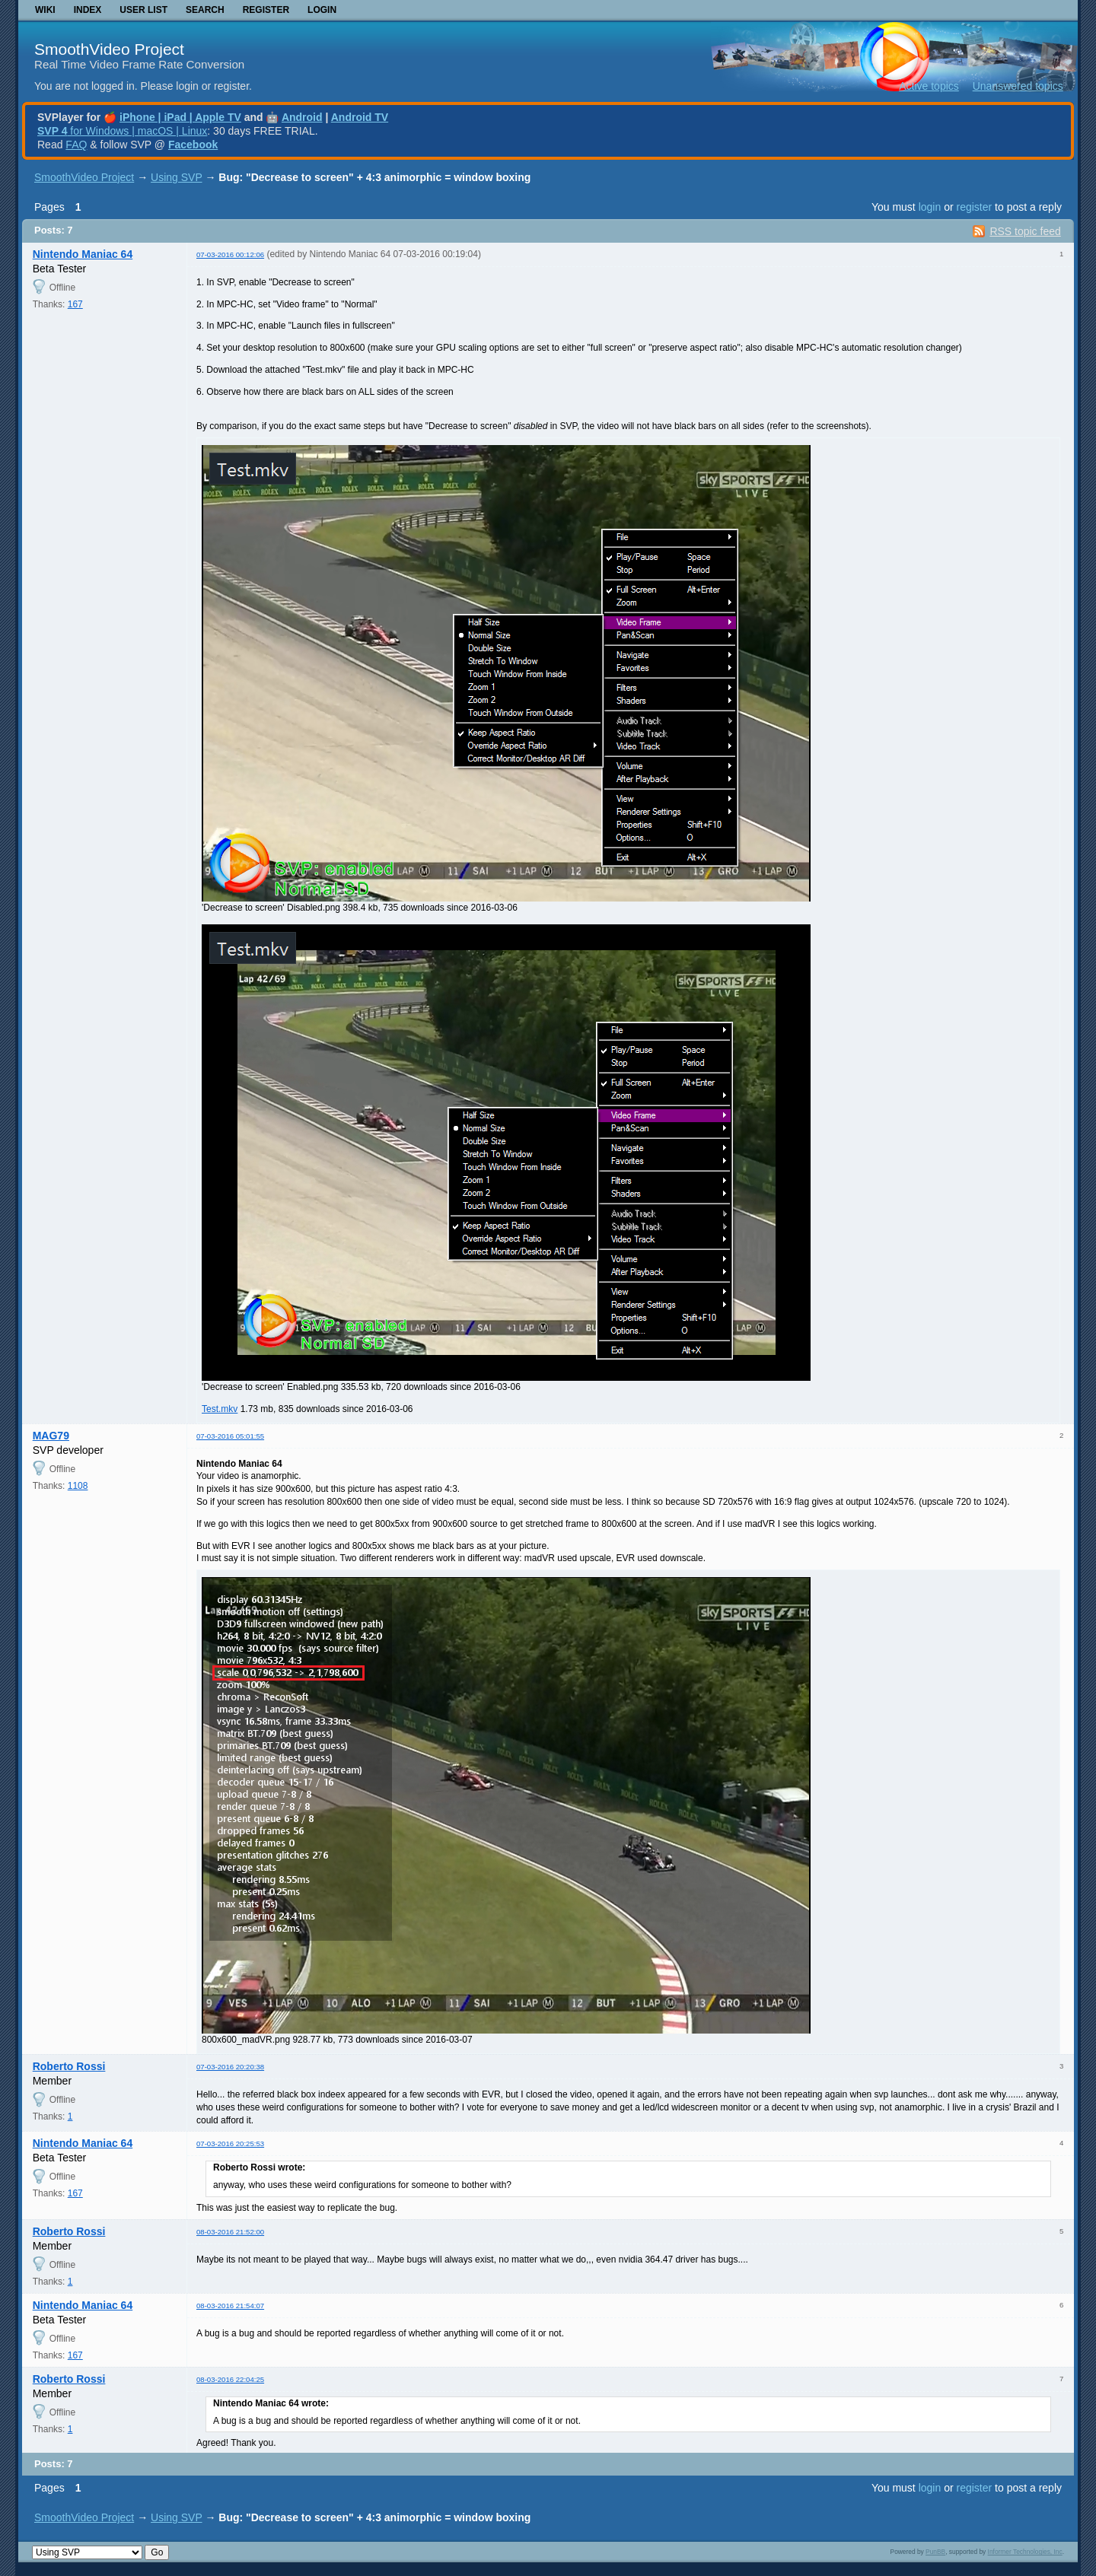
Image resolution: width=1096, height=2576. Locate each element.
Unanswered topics (1018, 86)
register (974, 207)
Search (205, 10)
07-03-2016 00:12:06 (230, 254)
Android (302, 117)
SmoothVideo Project (109, 49)
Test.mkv (219, 1409)
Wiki (45, 10)
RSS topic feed (1024, 231)
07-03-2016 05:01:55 (230, 1436)
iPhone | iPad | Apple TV (180, 117)
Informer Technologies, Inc (1025, 2551)
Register (266, 10)
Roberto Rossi (69, 2066)
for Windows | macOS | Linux (122, 131)
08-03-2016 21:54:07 (230, 2305)
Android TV (359, 117)
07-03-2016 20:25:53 (230, 2143)
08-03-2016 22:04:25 (230, 2379)
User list (143, 10)
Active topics (929, 86)
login (930, 207)
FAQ (76, 144)
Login (321, 10)
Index (88, 10)
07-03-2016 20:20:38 (230, 2066)
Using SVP (176, 177)
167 (75, 304)
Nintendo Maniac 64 (82, 254)
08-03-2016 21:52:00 (230, 2232)
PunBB (935, 2551)
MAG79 (51, 1436)
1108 (78, 1485)
